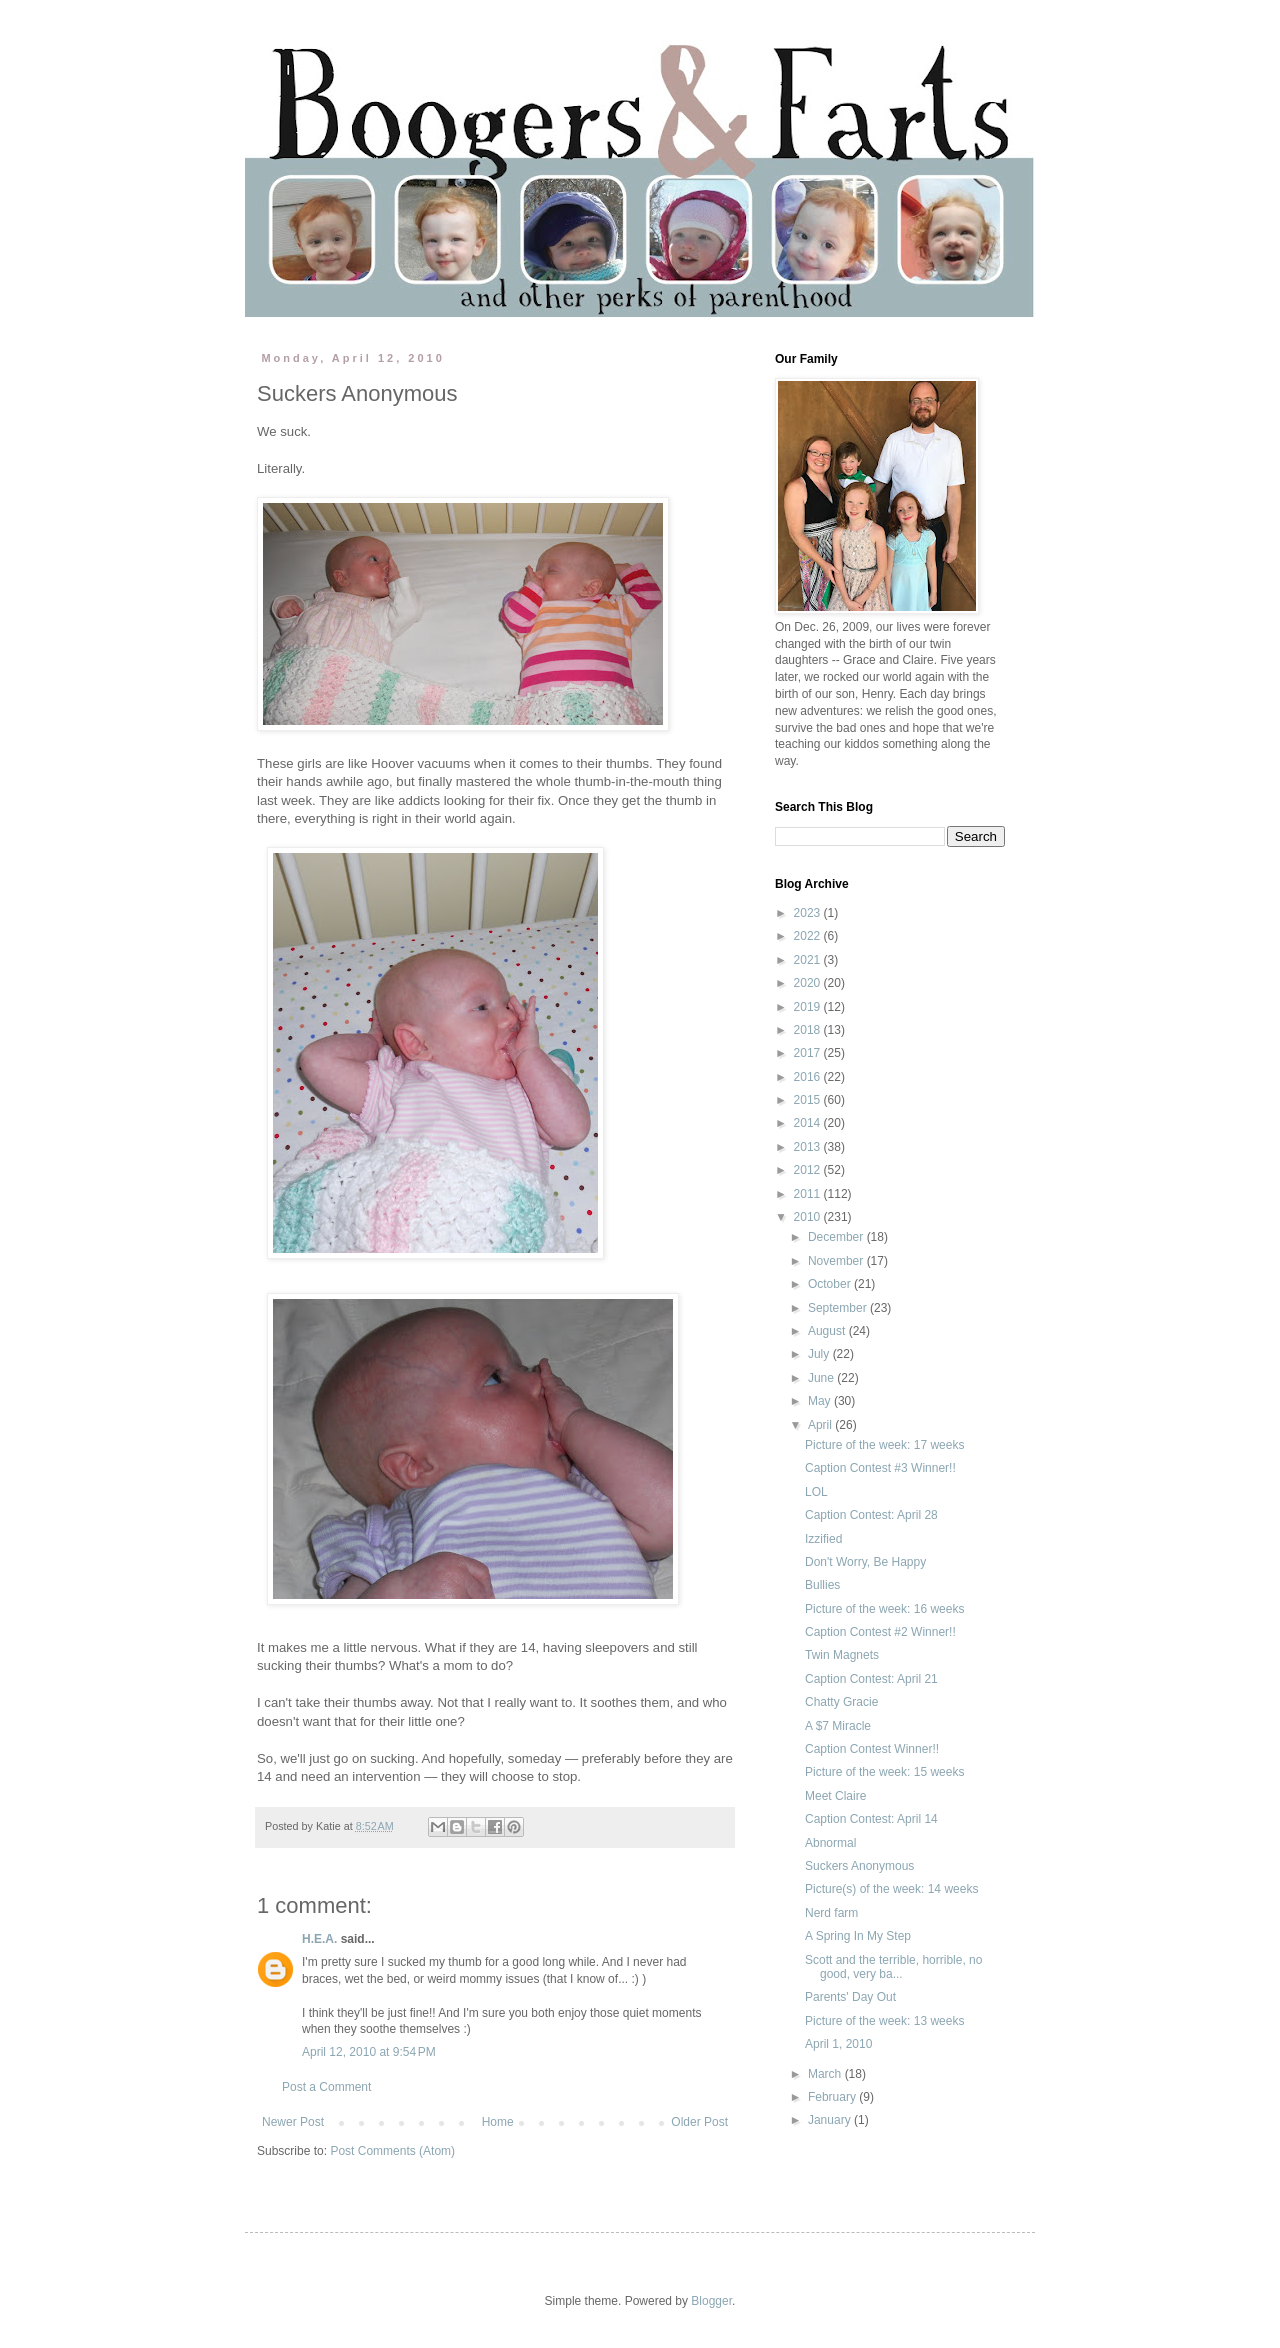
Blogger (711, 2301)
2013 (809, 1147)
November (837, 1261)
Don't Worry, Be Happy (865, 1562)
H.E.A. (319, 1939)
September (839, 1308)
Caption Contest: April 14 (871, 1819)
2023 (809, 913)
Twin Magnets (842, 1655)
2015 (809, 1100)
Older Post (699, 2122)
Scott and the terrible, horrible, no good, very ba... (893, 1967)
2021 (809, 960)
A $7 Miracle (838, 1726)
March (826, 2074)
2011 (809, 1194)
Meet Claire (835, 1796)
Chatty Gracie (841, 1702)
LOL (816, 1492)
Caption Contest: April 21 (871, 1679)
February (833, 2097)
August (828, 1331)
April (821, 1425)
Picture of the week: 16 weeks (884, 1609)
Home (498, 2122)
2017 (809, 1053)
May (821, 1401)
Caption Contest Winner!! (872, 1749)
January (831, 2120)
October (831, 1284)
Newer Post (293, 2122)
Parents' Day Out (850, 1997)
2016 (809, 1077)
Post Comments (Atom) (392, 2151)
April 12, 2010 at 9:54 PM (369, 2052)
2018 (809, 1030)
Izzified (823, 1539)
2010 (809, 1217)
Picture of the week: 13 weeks (884, 2021)
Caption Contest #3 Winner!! (880, 1468)
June (822, 1378)
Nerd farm (831, 1913)
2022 (809, 936)
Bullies (822, 1585)
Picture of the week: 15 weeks (884, 1772)
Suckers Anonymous (859, 1866)
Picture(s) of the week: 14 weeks (891, 1889)
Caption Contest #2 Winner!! (880, 1632)
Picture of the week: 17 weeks (884, 1445)
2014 (809, 1123)
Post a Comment (326, 2087)
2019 (809, 1007)
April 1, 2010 (838, 2044)
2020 (809, 983)
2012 (809, 1170)
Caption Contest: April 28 (871, 1515)
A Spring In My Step (858, 1936)
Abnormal (830, 1843)
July (820, 1354)
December (837, 1237)
